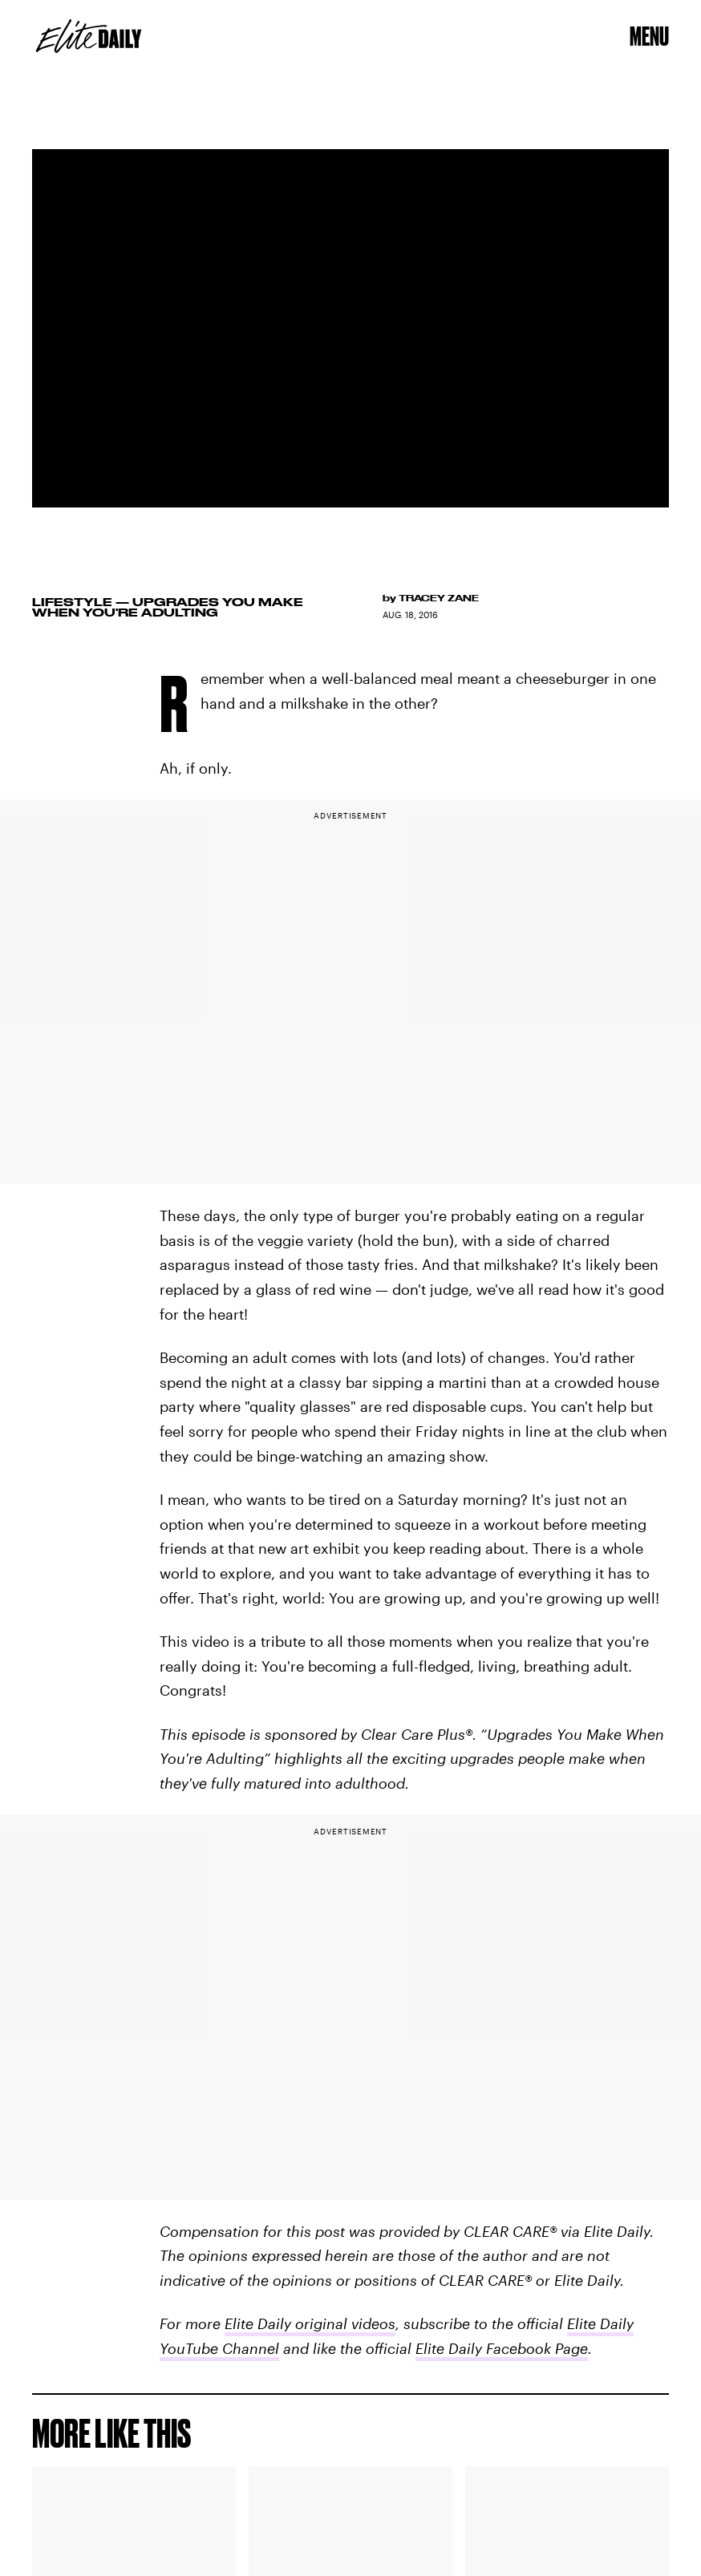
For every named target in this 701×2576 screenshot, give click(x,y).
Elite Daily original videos (310, 2323)
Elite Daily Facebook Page (501, 2348)
